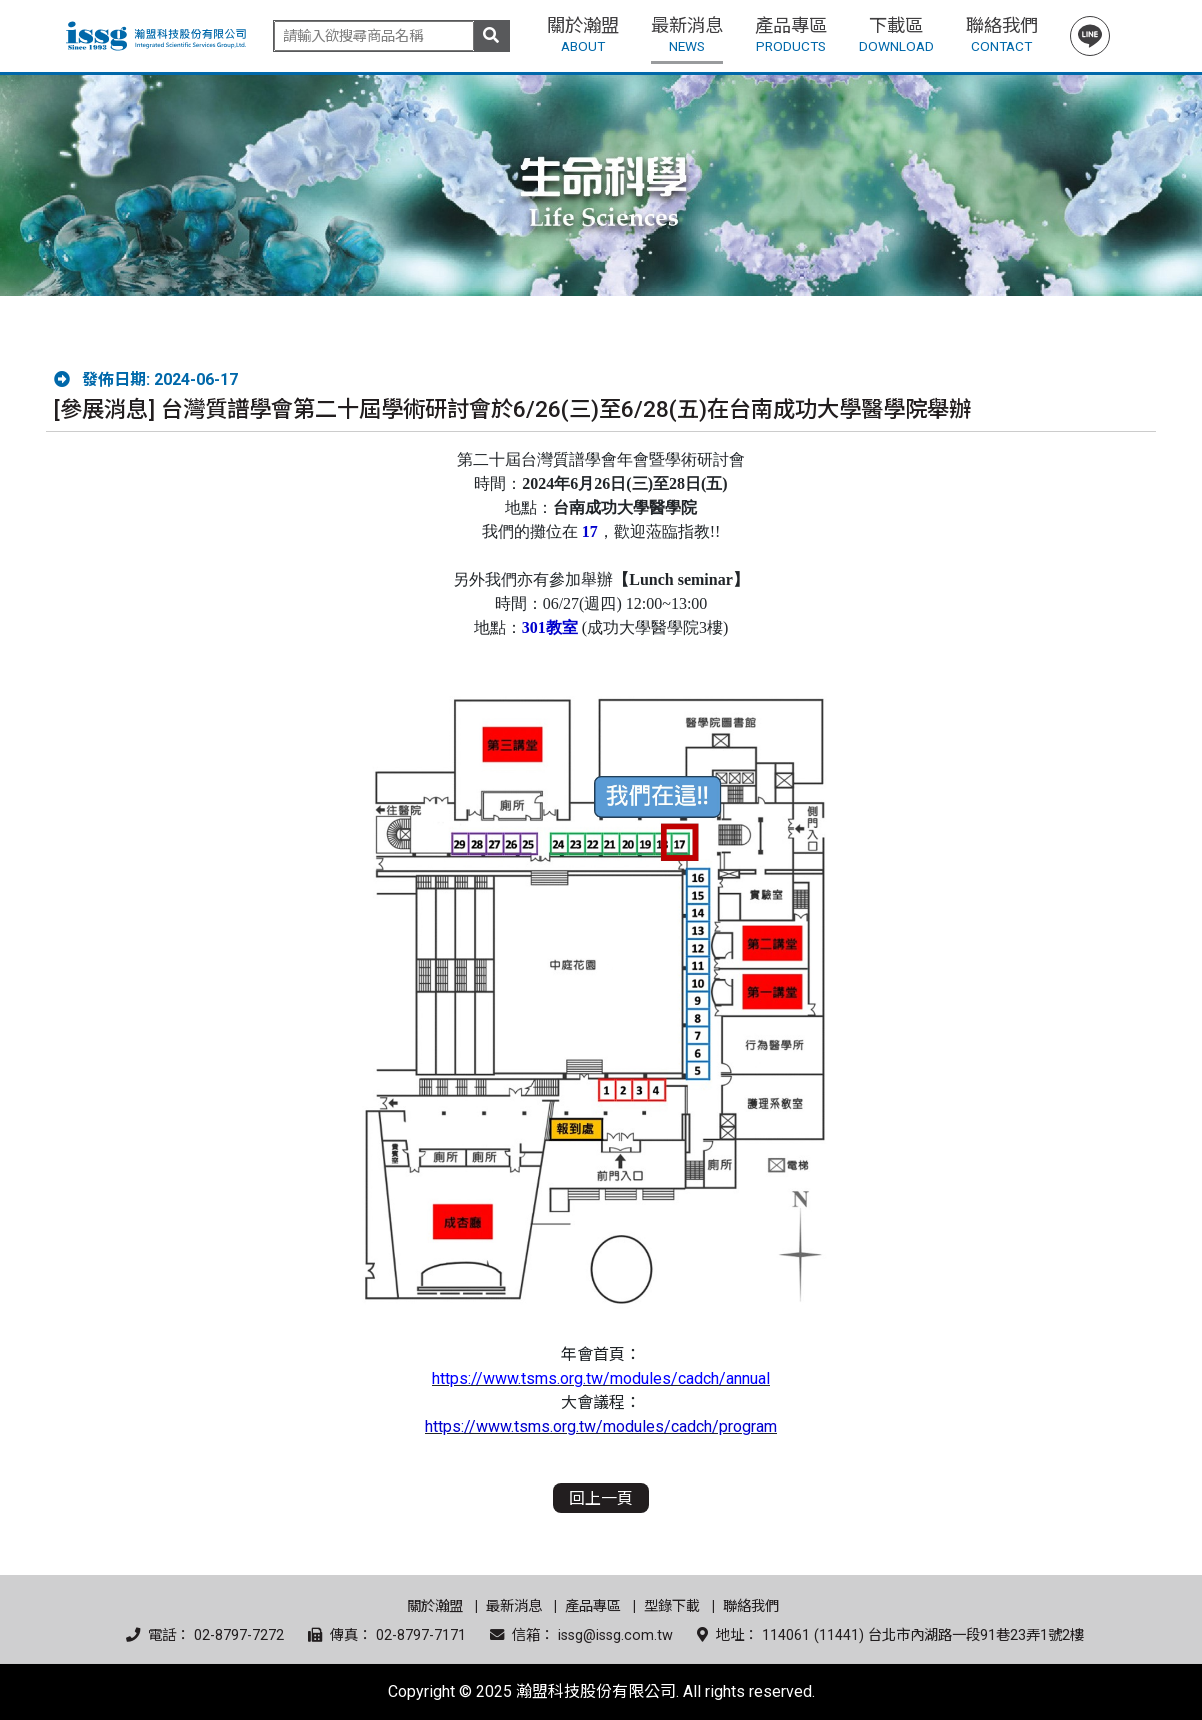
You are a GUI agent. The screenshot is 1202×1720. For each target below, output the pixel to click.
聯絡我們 (751, 1606)
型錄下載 (672, 1606)
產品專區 (593, 1606)
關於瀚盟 (435, 1606)
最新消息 (514, 1606)
